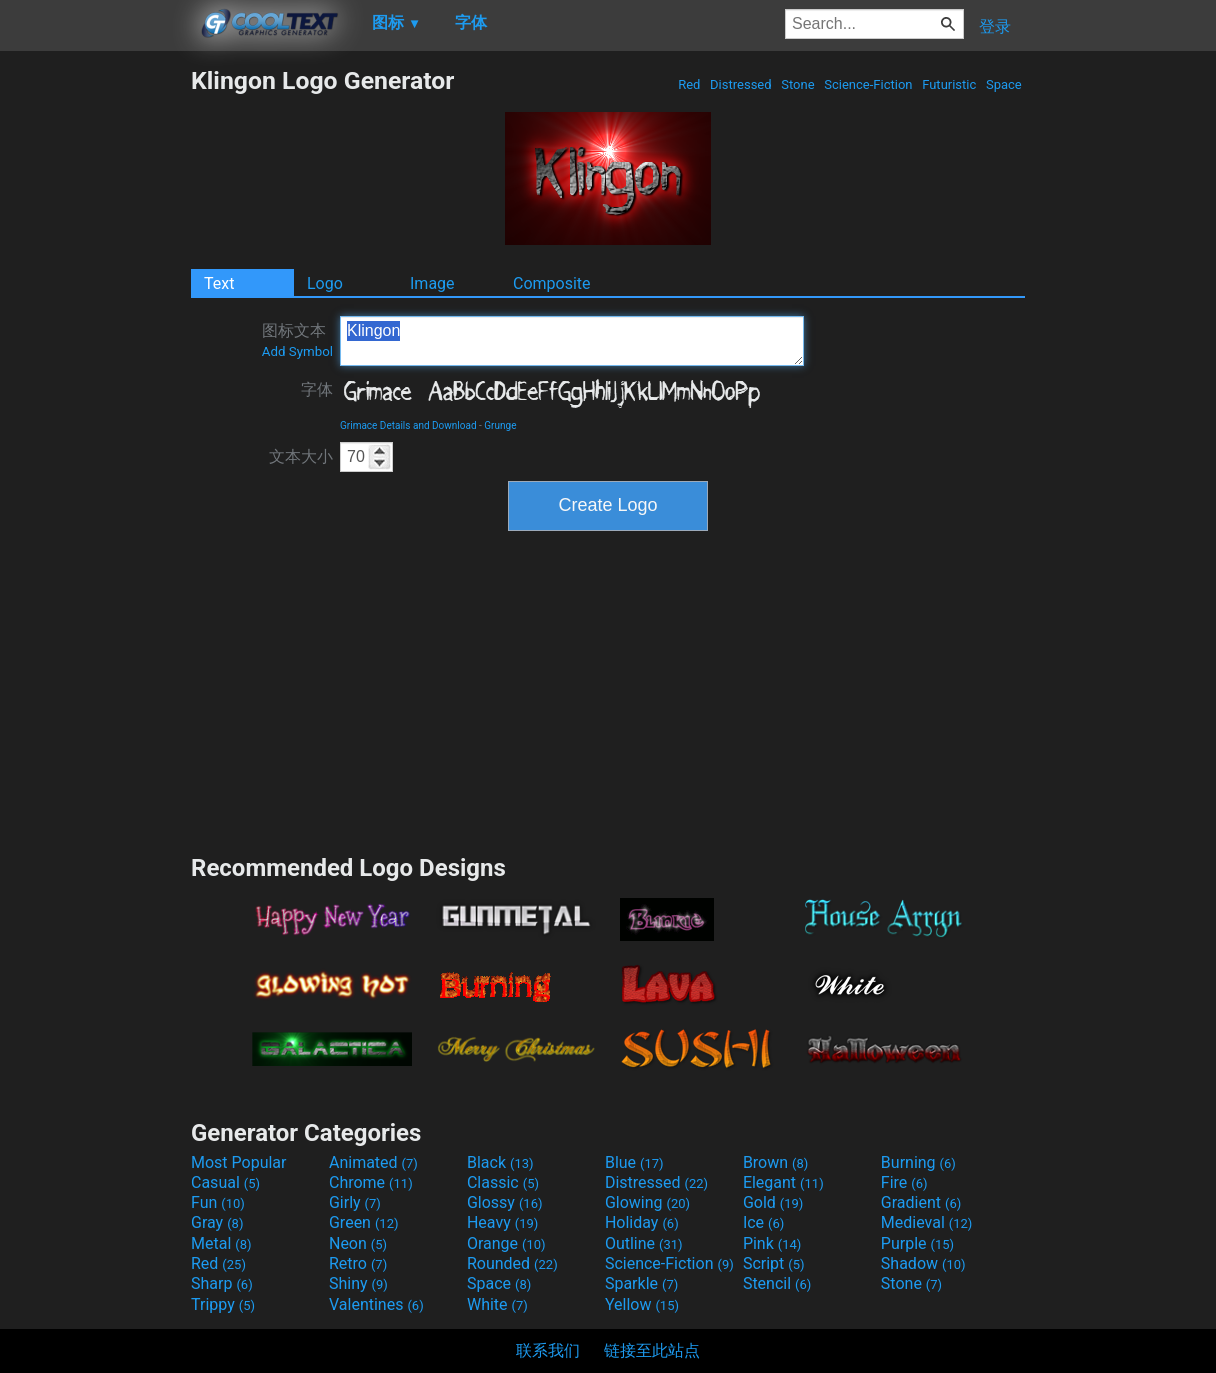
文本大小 (301, 456)
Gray (217, 1222)
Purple (917, 1243)
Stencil (777, 1283)
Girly (355, 1202)
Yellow (642, 1304)
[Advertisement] (95, 366)
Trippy (223, 1304)
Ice (763, 1222)
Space (1004, 84)
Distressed (741, 84)
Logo (325, 283)
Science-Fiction (868, 84)
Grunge (500, 425)
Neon (358, 1243)
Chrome (371, 1182)
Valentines (376, 1304)
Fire (904, 1182)
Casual (225, 1182)
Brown (775, 1162)
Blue (634, 1162)
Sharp (222, 1283)
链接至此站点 (652, 1350)
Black (500, 1162)
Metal (221, 1243)
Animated (373, 1162)
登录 (995, 26)
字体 (317, 389)
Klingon (572, 341)
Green (364, 1222)
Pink (772, 1243)
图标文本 (297, 340)
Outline (644, 1243)
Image (432, 283)
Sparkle (641, 1283)
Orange (506, 1243)
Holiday (642, 1222)
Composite (552, 283)
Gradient (921, 1202)
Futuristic (949, 84)
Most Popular (239, 1162)
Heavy (502, 1222)
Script (774, 1263)
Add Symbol (297, 351)
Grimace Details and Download (408, 425)
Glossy (505, 1202)
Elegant (783, 1182)
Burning (918, 1162)
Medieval (927, 1222)
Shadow (923, 1263)
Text (219, 283)
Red (689, 84)
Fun (218, 1202)
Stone (798, 84)
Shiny (358, 1283)
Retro (358, 1263)
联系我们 (548, 1350)
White (497, 1304)
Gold (773, 1202)
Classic (503, 1182)
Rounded (512, 1263)
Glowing (647, 1202)
